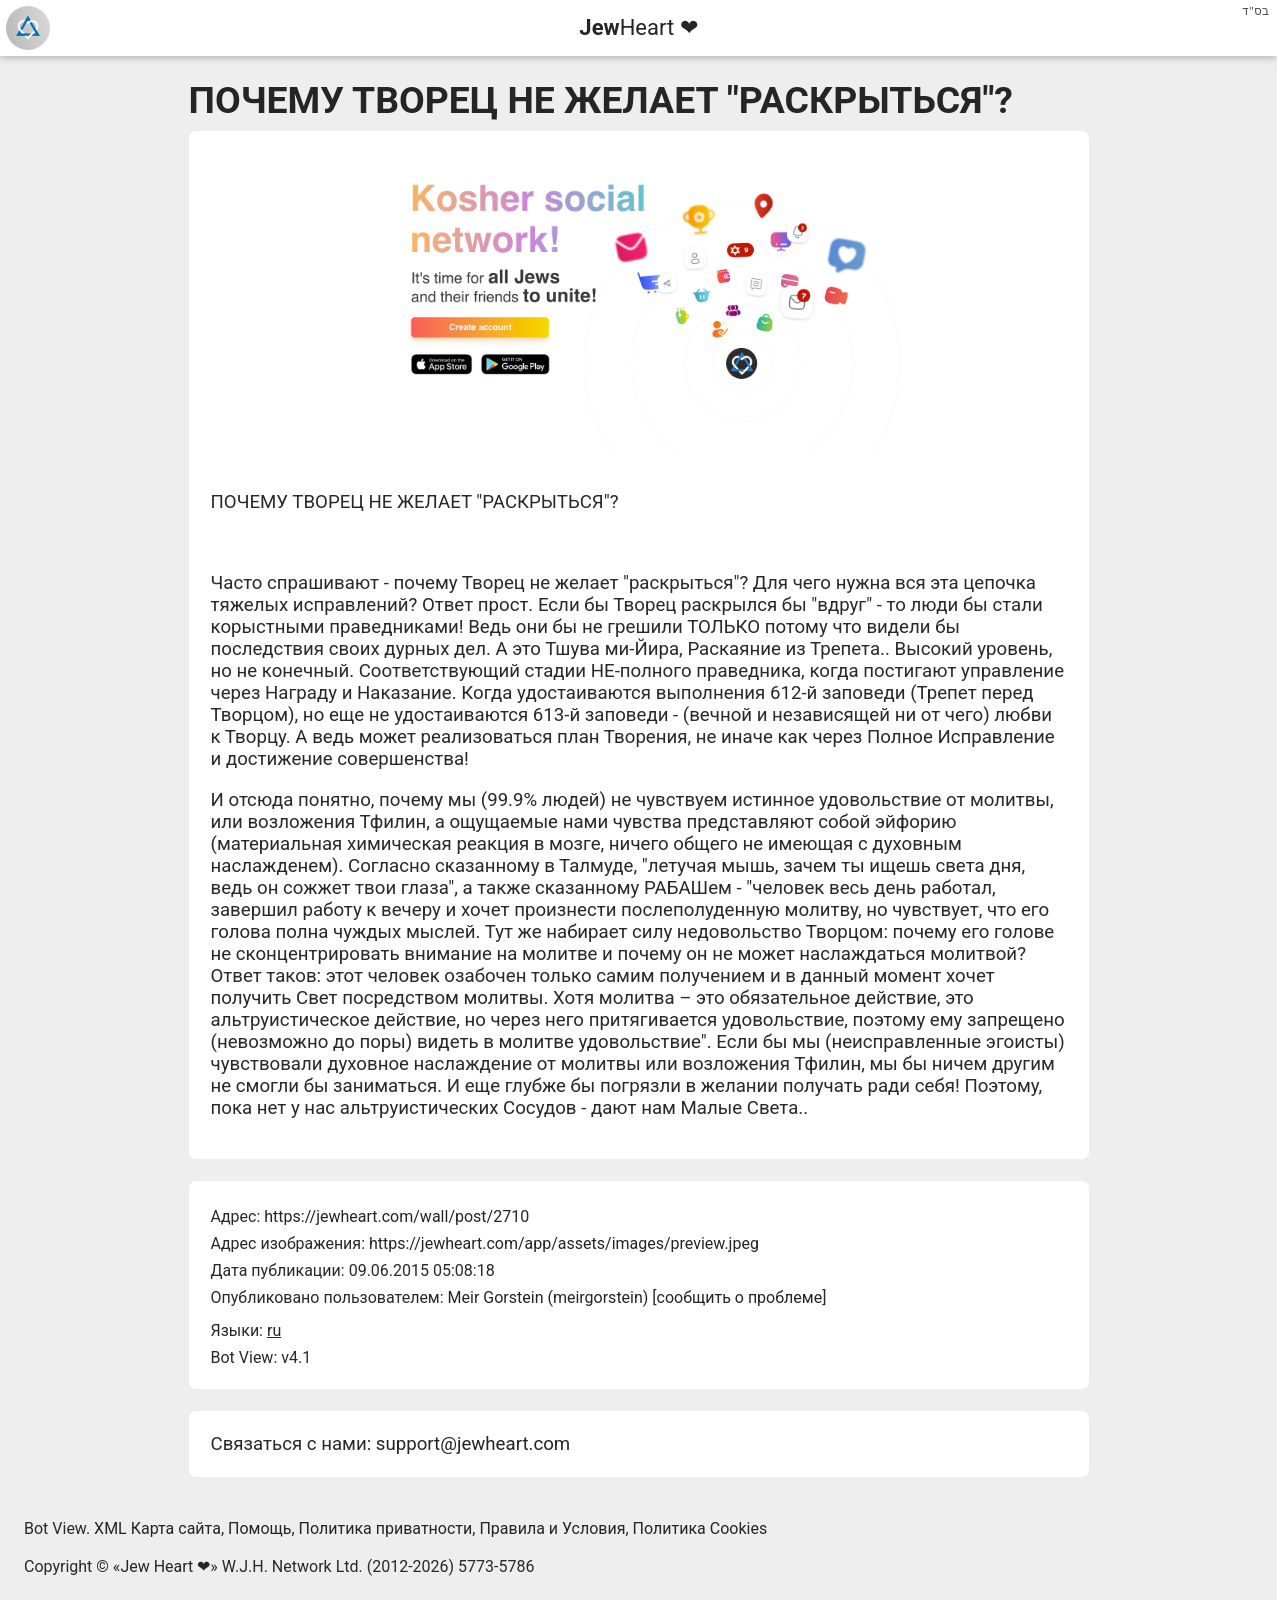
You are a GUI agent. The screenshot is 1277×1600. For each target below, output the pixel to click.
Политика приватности (386, 1528)
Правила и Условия (552, 1528)
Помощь (259, 1528)
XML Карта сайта (157, 1528)
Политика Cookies (700, 1528)
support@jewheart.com (473, 1444)
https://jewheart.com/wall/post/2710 (396, 1216)
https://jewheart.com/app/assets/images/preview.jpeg (564, 1243)
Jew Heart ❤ (165, 1566)
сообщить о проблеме (740, 1297)
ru (274, 1330)
